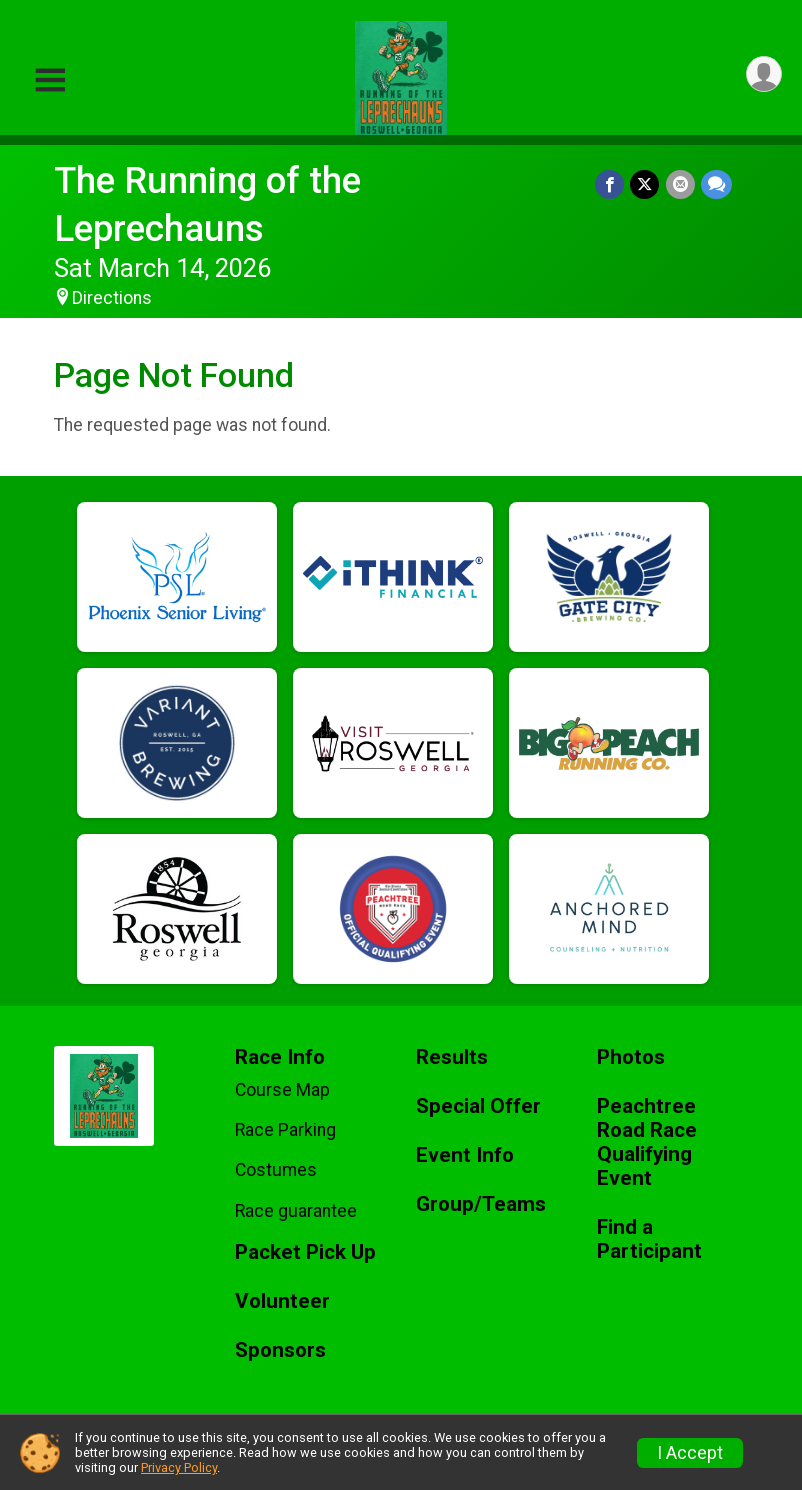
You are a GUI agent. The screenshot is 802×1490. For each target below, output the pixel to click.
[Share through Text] (716, 184)
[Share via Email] (680, 184)
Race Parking (285, 1130)
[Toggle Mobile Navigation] (50, 80)
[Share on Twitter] (645, 184)
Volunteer (282, 1301)
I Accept (690, 1453)
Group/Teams (481, 1204)
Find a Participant (649, 1239)
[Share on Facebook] (610, 184)
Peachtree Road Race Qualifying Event (647, 1142)
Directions (112, 298)
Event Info (465, 1155)
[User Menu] (763, 74)
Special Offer (478, 1106)
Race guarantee (296, 1211)
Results (452, 1057)
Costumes (276, 1170)
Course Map (282, 1090)
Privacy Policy (179, 1467)
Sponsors (280, 1350)
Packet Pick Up (305, 1252)
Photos (631, 1057)
